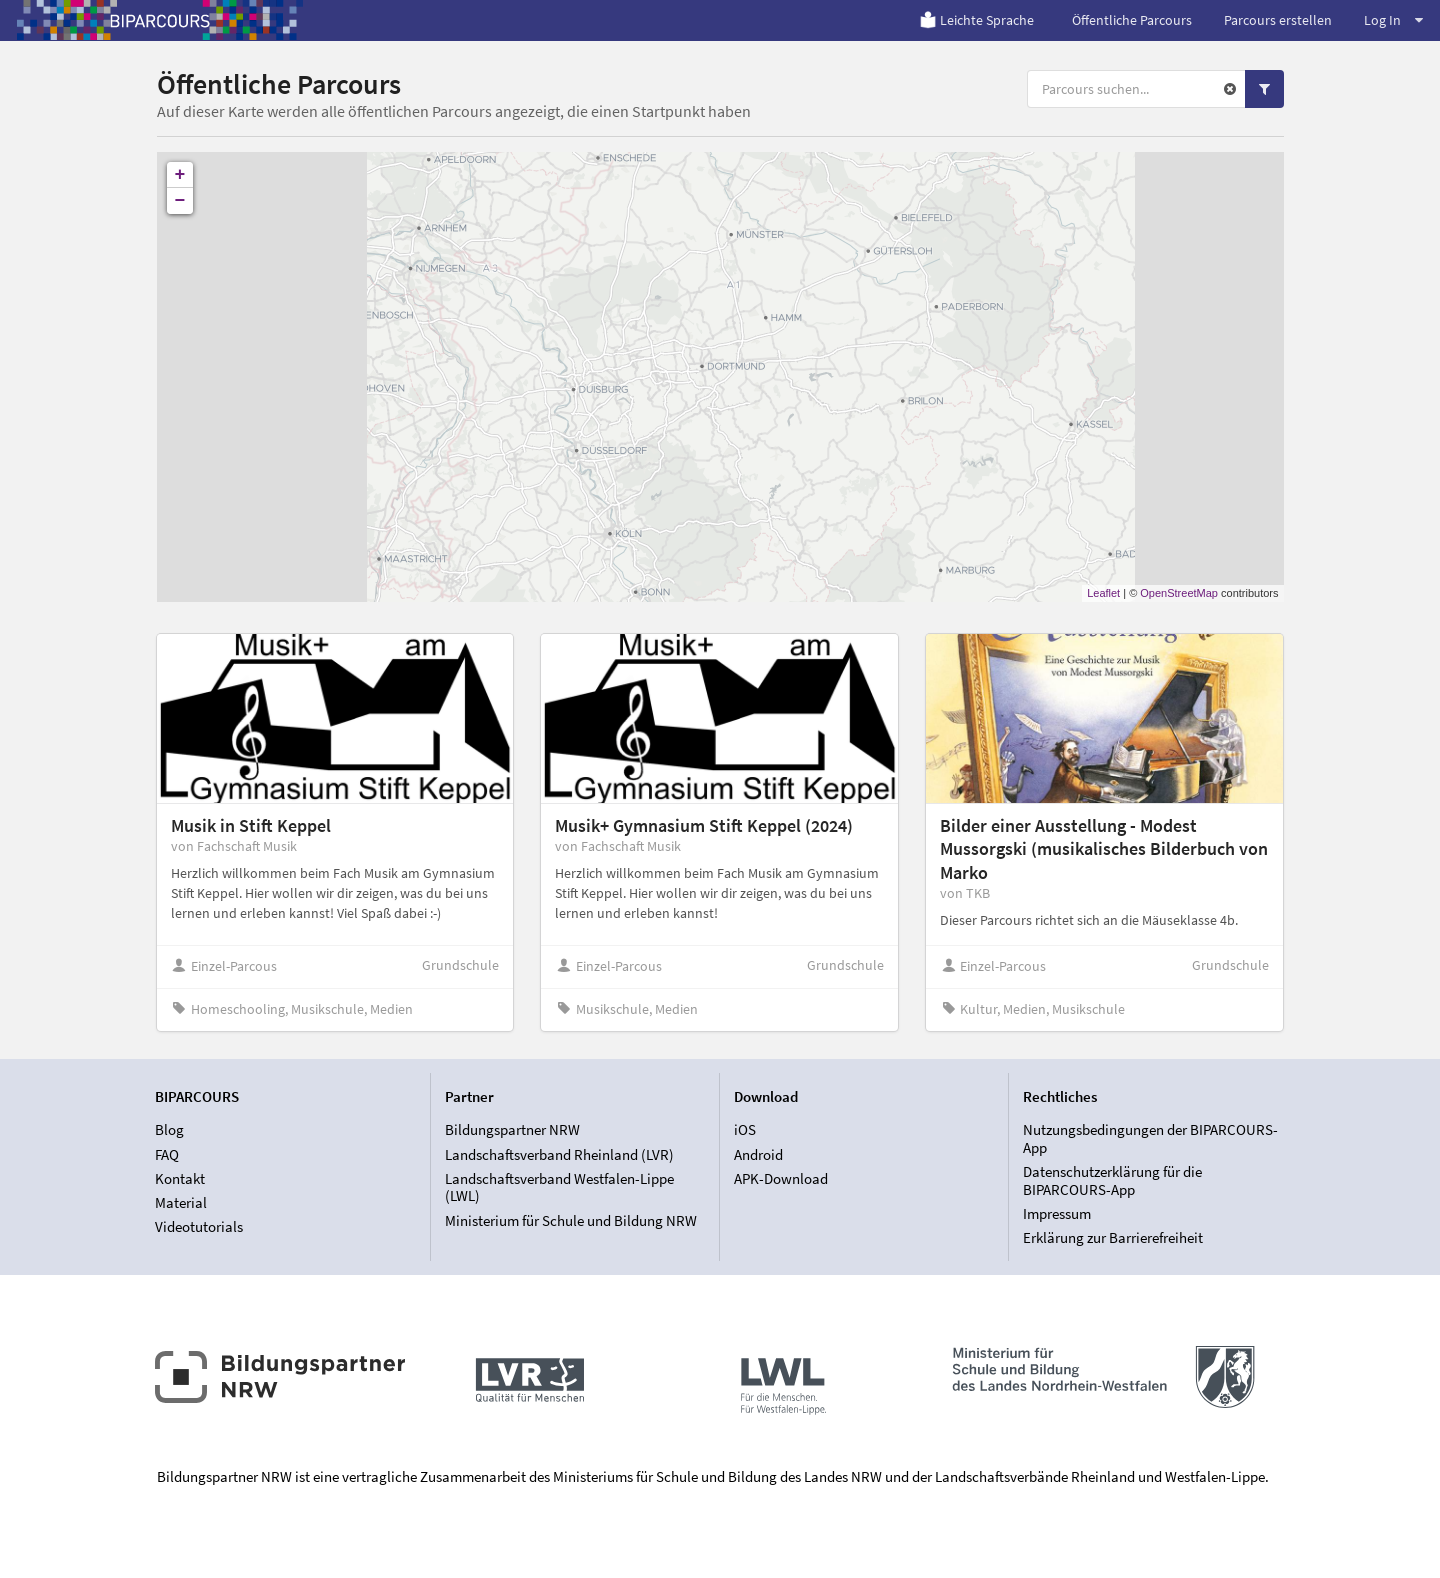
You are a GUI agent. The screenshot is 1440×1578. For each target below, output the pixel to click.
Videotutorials (199, 1226)
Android (758, 1154)
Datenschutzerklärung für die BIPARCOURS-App (1112, 1180)
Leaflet (1103, 593)
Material (181, 1202)
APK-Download (781, 1178)
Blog (169, 1130)
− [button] (180, 201)
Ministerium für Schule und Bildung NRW (571, 1220)
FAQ (167, 1154)
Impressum (1057, 1213)
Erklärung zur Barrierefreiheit (1113, 1237)
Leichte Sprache (976, 20)
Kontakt (180, 1178)
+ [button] (180, 175)
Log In (1393, 20)
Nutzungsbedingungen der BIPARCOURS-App (1150, 1139)
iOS (745, 1130)
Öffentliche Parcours (1132, 20)
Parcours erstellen (1278, 20)
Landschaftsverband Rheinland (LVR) (559, 1154)
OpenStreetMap (1179, 593)
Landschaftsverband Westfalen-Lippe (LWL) (559, 1187)
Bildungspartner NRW (512, 1130)
